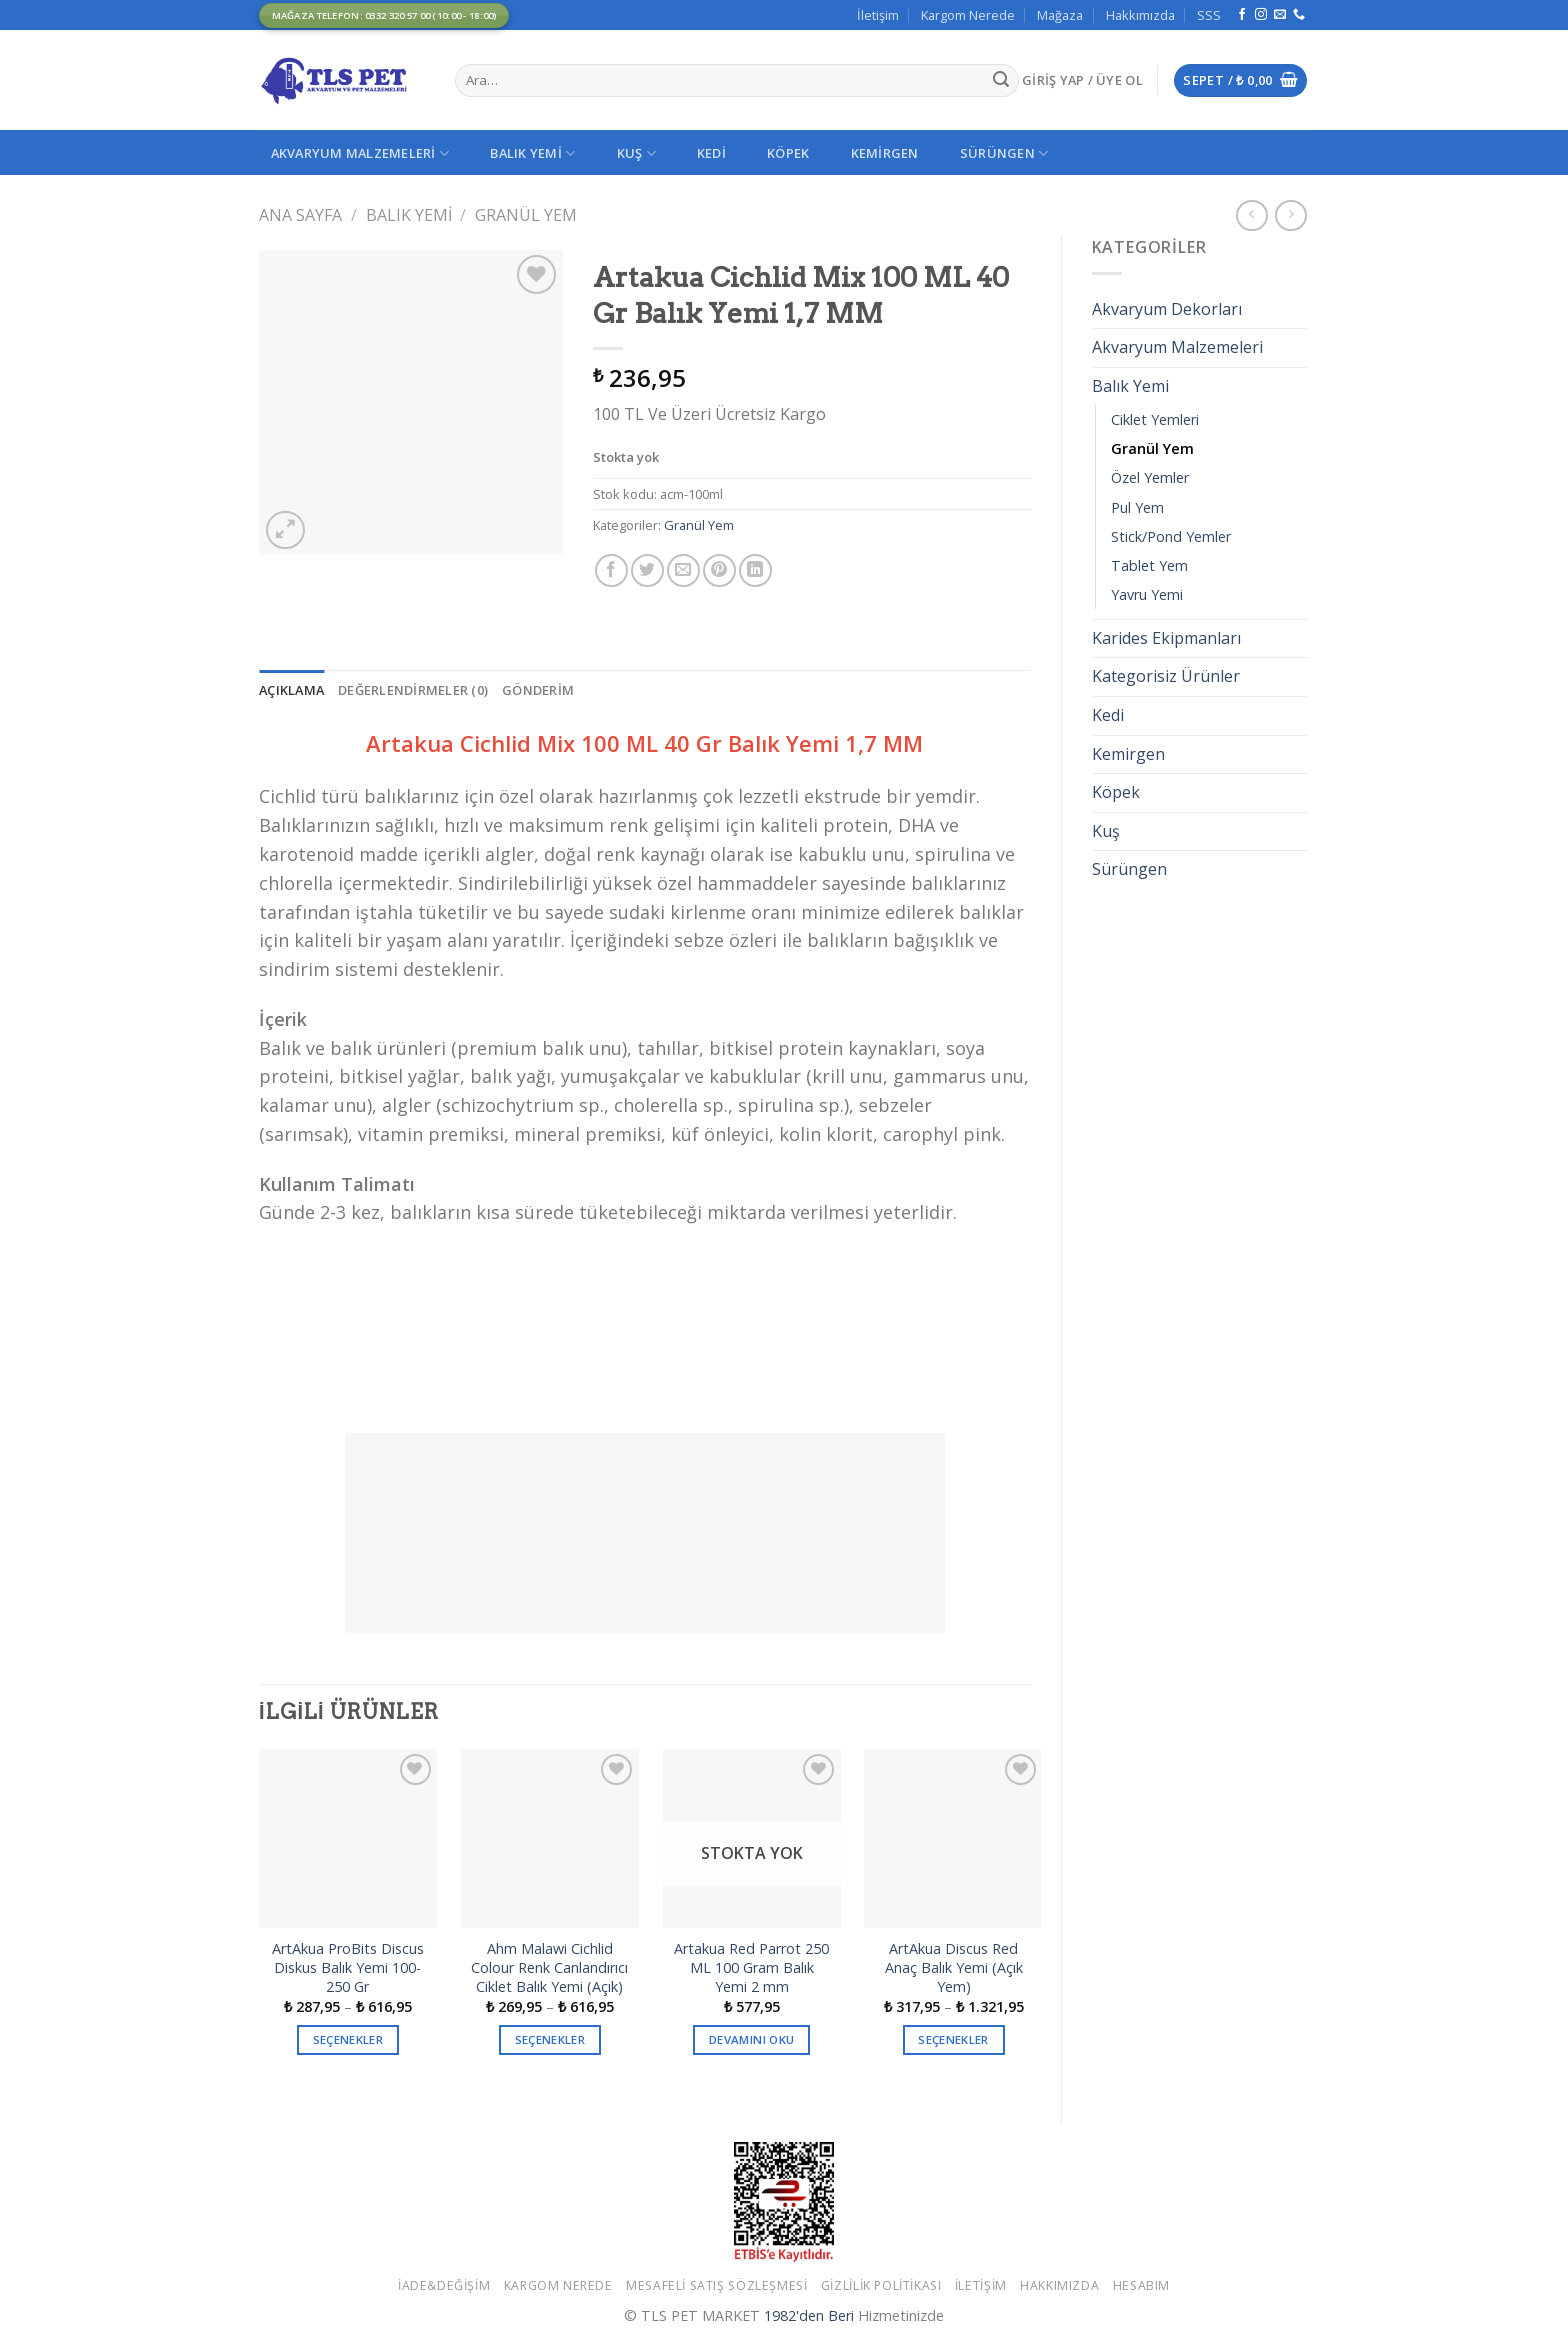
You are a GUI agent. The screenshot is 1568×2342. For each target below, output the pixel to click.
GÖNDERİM (538, 690)
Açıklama (291, 690)
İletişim (878, 15)
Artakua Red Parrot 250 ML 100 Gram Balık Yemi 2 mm (751, 1967)
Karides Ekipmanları (1166, 638)
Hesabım (1141, 2285)
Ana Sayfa (300, 215)
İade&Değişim (444, 2285)
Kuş (636, 153)
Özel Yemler (1150, 477)
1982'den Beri (809, 2315)
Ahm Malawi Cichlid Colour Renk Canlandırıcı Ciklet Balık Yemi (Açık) (549, 1967)
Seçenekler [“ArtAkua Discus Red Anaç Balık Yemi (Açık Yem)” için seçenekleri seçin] (953, 2039)
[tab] (291, 690)
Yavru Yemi (1147, 594)
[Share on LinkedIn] (755, 570)
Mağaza (1060, 15)
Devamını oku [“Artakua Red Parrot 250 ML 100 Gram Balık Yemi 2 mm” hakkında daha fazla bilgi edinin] (751, 2039)
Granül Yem (526, 215)
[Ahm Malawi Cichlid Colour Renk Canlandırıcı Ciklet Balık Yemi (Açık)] (550, 1838)
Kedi (711, 153)
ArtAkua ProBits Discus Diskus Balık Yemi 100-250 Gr (348, 1967)
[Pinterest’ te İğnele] (719, 570)
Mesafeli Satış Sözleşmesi (716, 2285)
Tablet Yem (1149, 565)
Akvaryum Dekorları (1167, 309)
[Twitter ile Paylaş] (647, 570)
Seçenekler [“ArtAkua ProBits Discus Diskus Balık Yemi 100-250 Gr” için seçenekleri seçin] (348, 2039)
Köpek (788, 153)
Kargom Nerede (968, 15)
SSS (1209, 15)
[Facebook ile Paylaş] (611, 570)
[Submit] (1001, 81)
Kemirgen (885, 153)
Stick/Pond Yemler (1171, 536)
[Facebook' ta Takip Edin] (1242, 15)
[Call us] (1299, 15)
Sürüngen (1004, 153)
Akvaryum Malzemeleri (360, 153)
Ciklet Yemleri (1155, 419)
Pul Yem (1137, 507)
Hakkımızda (1140, 15)
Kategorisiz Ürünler (1166, 676)
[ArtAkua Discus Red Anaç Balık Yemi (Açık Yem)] (953, 1838)
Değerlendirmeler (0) (413, 690)
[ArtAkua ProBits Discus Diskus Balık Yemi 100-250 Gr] (348, 1838)
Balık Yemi (532, 153)
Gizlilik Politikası (881, 2285)
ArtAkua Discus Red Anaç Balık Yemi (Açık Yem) (954, 1967)
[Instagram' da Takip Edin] (1261, 15)
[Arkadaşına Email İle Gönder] (683, 570)
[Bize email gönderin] (1280, 15)
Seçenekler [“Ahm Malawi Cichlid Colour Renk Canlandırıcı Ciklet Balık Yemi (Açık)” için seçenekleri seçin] (550, 2039)
